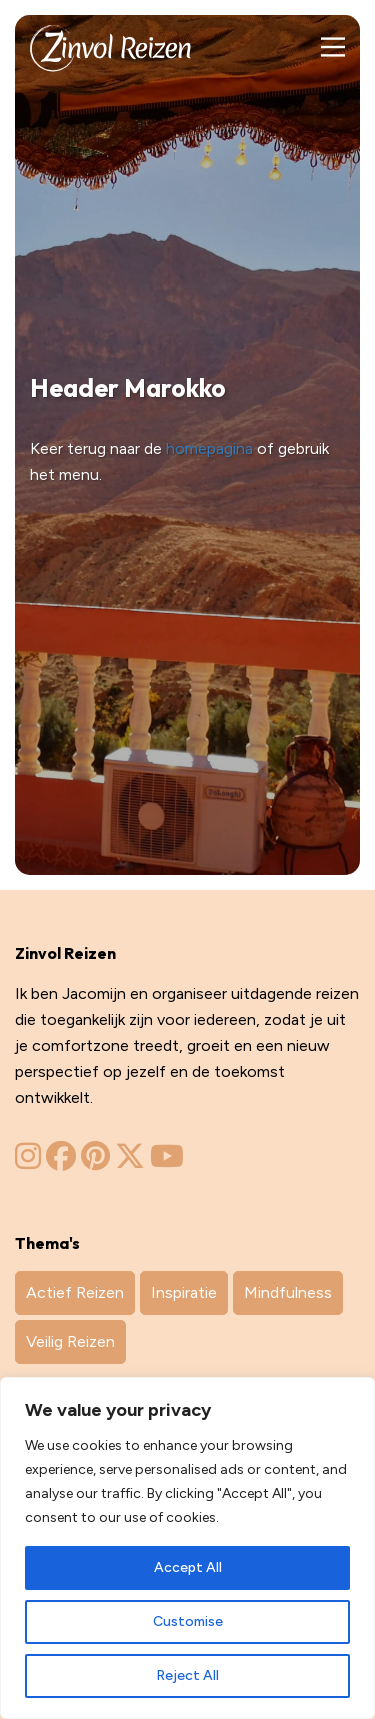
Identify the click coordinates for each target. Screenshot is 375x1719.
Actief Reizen (75, 1292)
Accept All (188, 1567)
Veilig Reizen (70, 1341)
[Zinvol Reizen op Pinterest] (95, 1161)
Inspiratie (184, 1292)
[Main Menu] (332, 47)
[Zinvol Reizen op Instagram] (28, 1161)
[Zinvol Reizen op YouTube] (167, 1161)
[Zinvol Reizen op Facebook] (61, 1161)
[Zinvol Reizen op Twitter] (130, 1161)
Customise (188, 1621)
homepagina (209, 448)
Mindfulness (288, 1292)
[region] (187, 1548)
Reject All (187, 1675)
